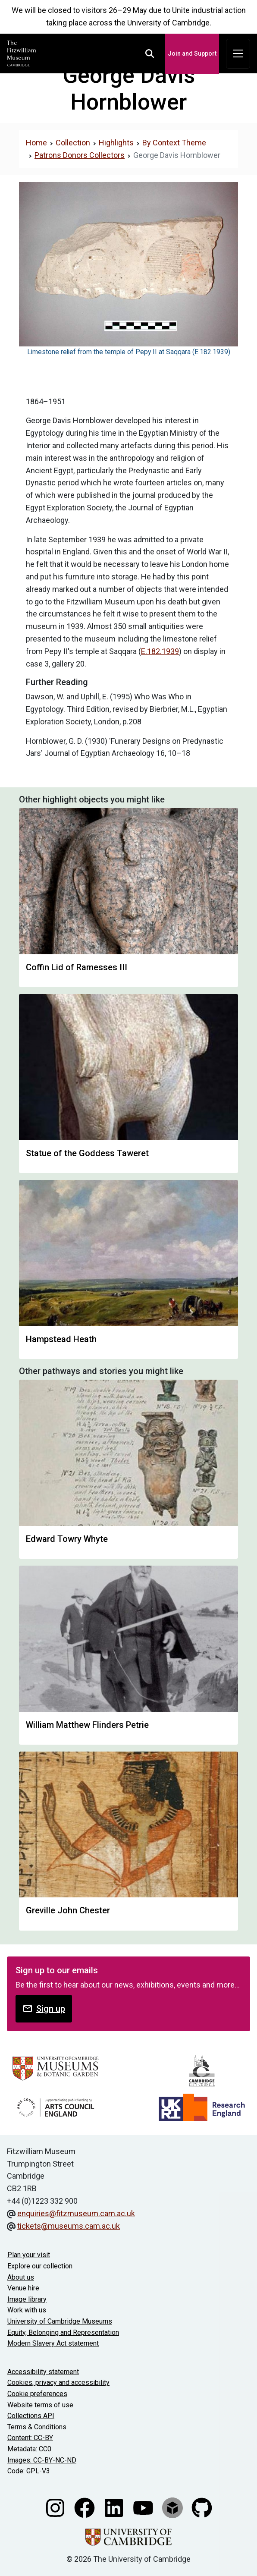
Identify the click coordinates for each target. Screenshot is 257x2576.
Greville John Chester (68, 1910)
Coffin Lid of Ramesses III (76, 967)
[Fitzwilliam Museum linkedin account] (114, 2506)
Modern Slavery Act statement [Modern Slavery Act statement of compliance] (53, 2343)
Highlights (116, 142)
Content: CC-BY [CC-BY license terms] (30, 2438)
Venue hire (23, 2288)
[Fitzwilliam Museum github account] (202, 2506)
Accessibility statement (43, 2372)
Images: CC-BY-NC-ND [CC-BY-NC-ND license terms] (41, 2460)
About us (20, 2277)
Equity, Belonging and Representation (63, 2332)
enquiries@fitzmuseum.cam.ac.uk (76, 2213)
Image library (27, 2299)
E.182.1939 (160, 651)
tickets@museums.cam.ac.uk (68, 2225)
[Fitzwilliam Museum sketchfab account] (173, 2506)
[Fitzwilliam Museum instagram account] (56, 2506)
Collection (73, 142)
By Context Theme (174, 142)
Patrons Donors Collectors (79, 155)
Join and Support (192, 53)
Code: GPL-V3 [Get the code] (28, 2471)
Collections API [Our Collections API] (30, 2416)
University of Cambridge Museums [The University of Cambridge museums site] (59, 2321)
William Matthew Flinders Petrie (87, 1725)
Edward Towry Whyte (67, 1539)
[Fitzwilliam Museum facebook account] (85, 2506)
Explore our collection (39, 2266)
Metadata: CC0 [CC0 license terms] (29, 2449)
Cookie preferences (37, 2394)
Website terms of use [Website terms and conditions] (40, 2405)
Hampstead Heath (61, 1339)
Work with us (26, 2310)
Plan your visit (28, 2255)
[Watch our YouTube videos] (144, 2506)
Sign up (43, 2008)
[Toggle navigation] (238, 54)
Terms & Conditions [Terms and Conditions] (36, 2427)
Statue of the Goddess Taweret (87, 1153)
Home (36, 142)
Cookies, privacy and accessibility (58, 2382)
